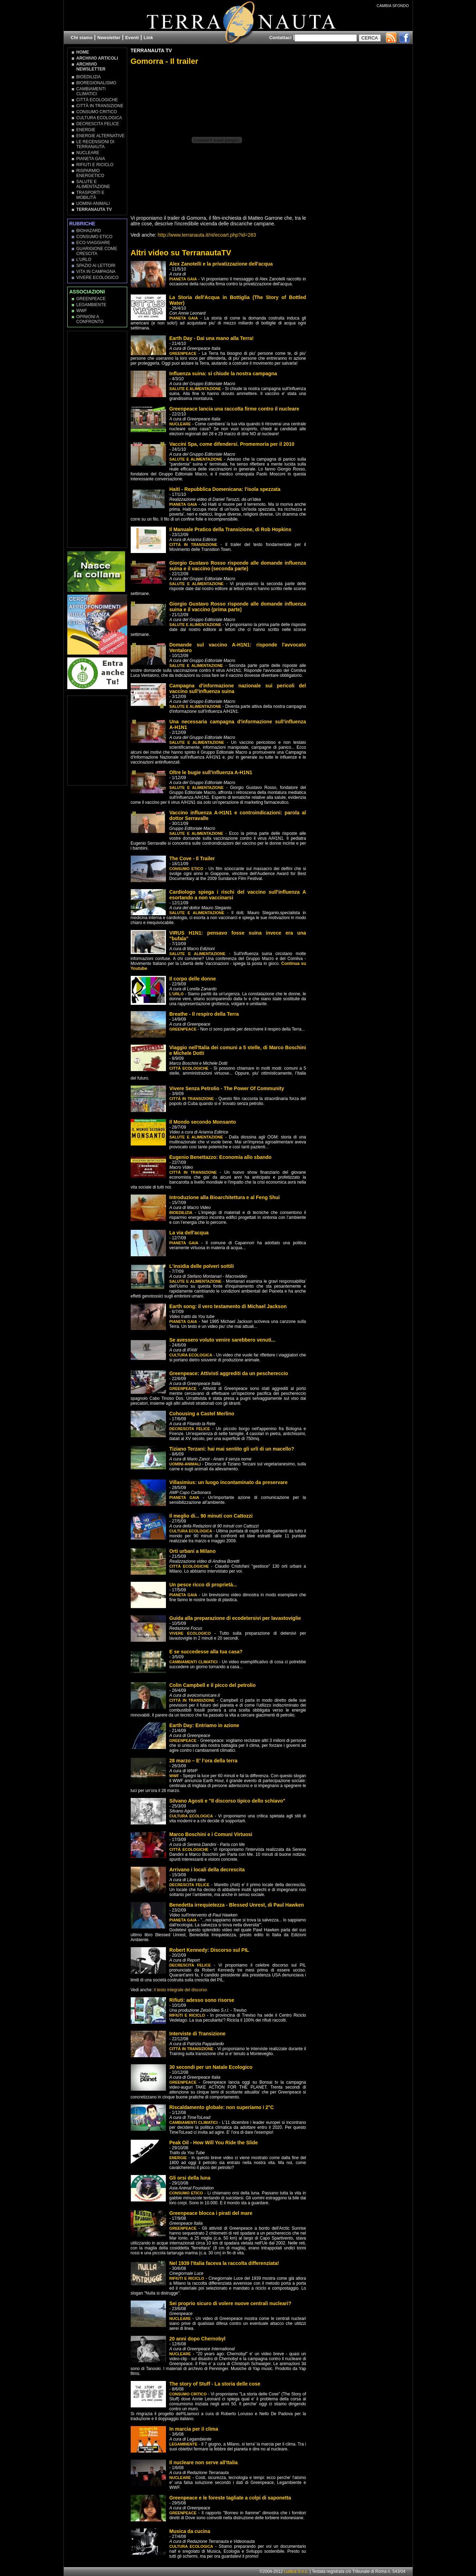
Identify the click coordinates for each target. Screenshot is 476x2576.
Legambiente (91, 304)
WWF (81, 310)
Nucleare (87, 152)
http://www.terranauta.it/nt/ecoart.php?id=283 (207, 235)
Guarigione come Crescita (96, 251)
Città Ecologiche (97, 99)
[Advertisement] (97, 439)
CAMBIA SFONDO (393, 6)
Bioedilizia (88, 76)
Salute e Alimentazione (93, 184)
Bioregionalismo (96, 82)
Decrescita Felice (97, 123)
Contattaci (280, 37)
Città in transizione (100, 105)
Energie (85, 129)
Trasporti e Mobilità (90, 195)
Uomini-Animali (93, 203)
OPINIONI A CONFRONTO (90, 319)
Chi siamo (82, 37)
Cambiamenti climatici (91, 91)
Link (148, 37)
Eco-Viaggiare (93, 242)
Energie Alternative (100, 135)
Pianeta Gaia (90, 158)
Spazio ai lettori (96, 265)
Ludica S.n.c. (296, 2571)
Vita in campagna (96, 271)
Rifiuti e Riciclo (94, 164)
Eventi (132, 37)
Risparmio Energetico (90, 173)
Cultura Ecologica (99, 117)
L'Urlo (83, 259)
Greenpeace (91, 298)
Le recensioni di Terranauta (95, 144)
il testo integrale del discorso (180, 1989)
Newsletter (108, 37)
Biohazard (88, 230)
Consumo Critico (96, 111)
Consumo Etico (94, 236)
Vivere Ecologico (97, 277)
